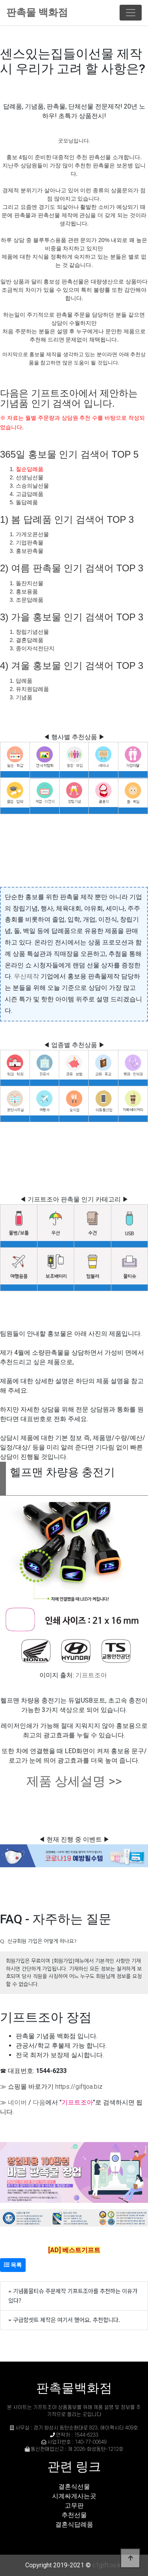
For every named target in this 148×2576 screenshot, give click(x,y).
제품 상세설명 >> (74, 1781)
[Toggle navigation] (131, 13)
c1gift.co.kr (107, 2565)
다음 (39, 2102)
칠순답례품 (29, 469)
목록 (13, 2265)
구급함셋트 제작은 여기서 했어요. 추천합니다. (66, 2319)
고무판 (74, 2505)
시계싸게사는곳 (74, 2496)
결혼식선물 (74, 2486)
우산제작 (26, 976)
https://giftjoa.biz (79, 2086)
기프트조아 (91, 1675)
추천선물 (74, 2515)
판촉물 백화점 (37, 12)
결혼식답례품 (74, 2524)
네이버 (17, 2102)
